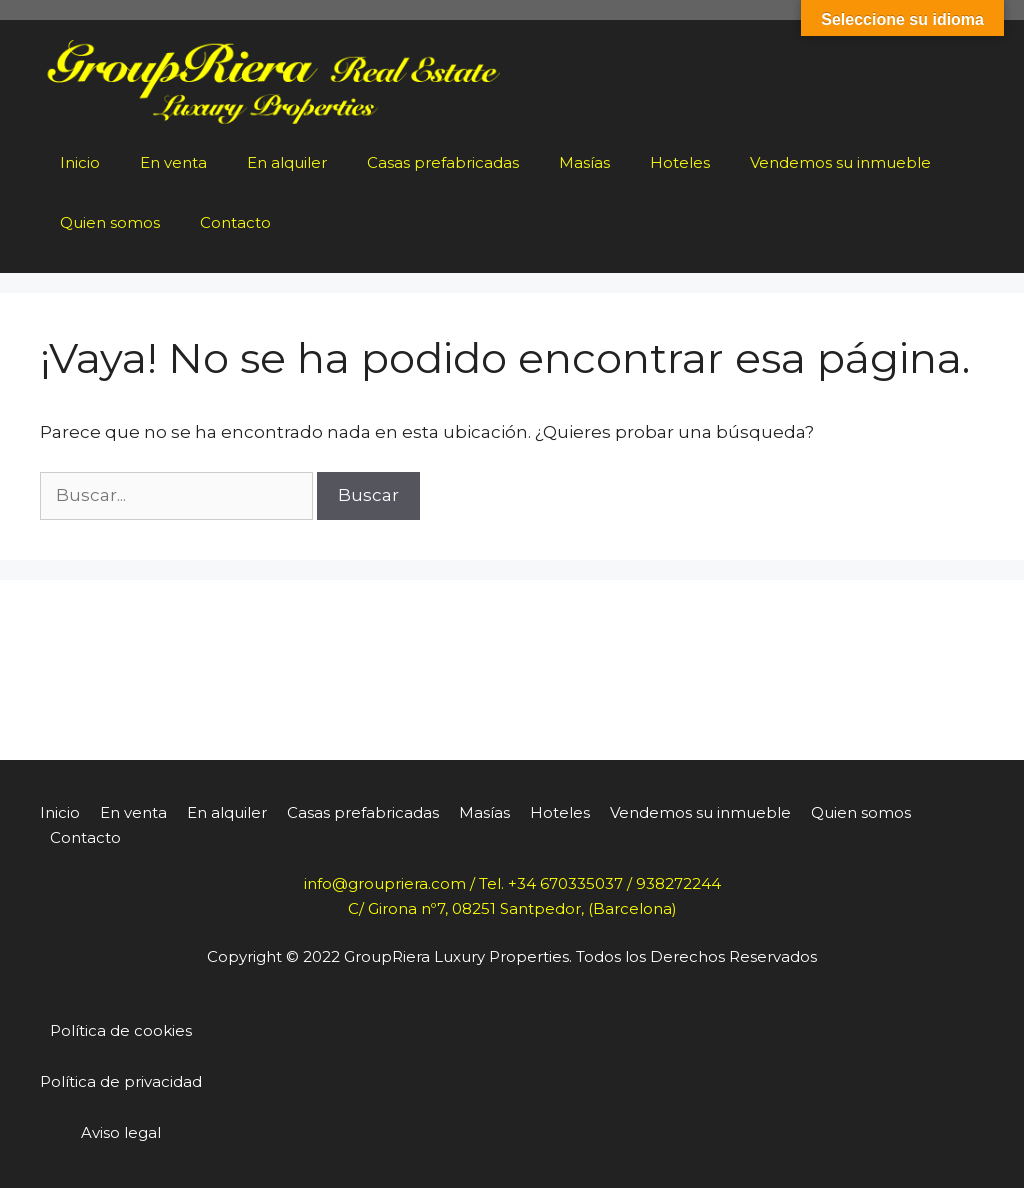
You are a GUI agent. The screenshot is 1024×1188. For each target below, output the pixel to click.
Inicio (80, 162)
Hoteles (680, 162)
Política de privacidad (121, 1081)
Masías (584, 162)
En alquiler (287, 162)
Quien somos (110, 222)
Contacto (235, 222)
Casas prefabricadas (443, 162)
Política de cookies (121, 1030)
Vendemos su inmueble (840, 162)
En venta (173, 162)
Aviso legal (121, 1132)
